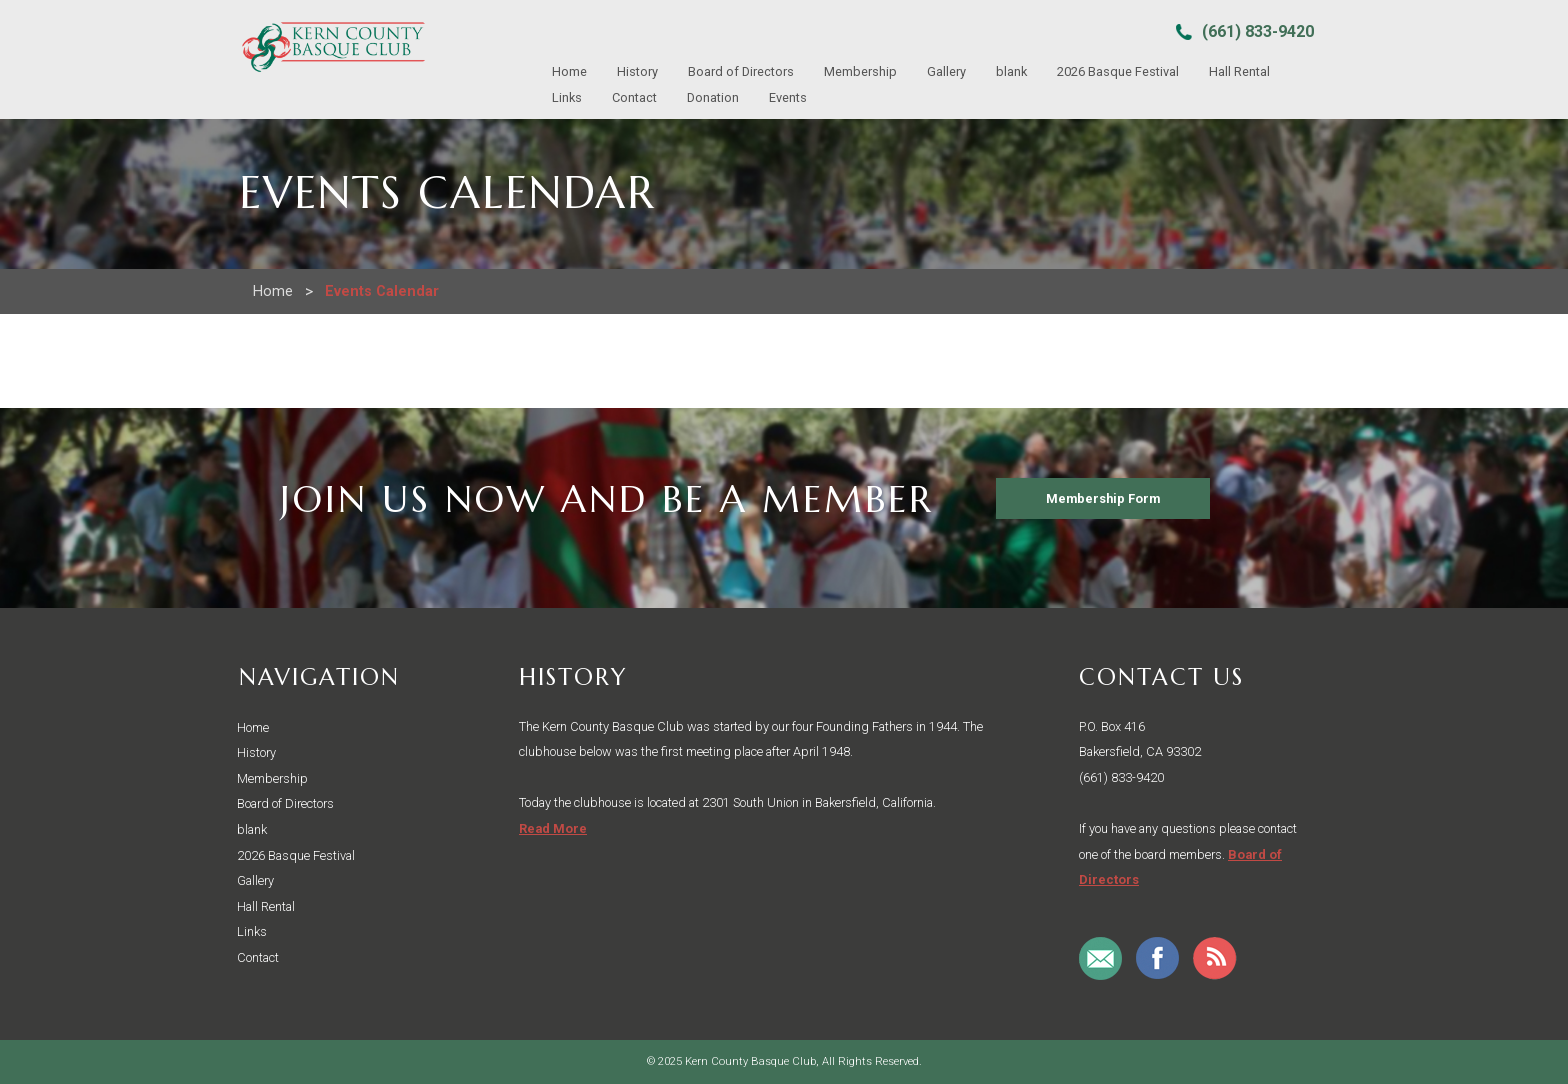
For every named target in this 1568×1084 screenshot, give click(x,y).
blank (1011, 71)
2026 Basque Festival (1118, 71)
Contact (634, 97)
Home (569, 71)
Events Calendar (382, 291)
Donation (713, 97)
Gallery (946, 71)
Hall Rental (1239, 71)
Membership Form (1103, 498)
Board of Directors (741, 71)
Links (567, 97)
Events (788, 97)
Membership (860, 71)
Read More (553, 828)
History (637, 71)
